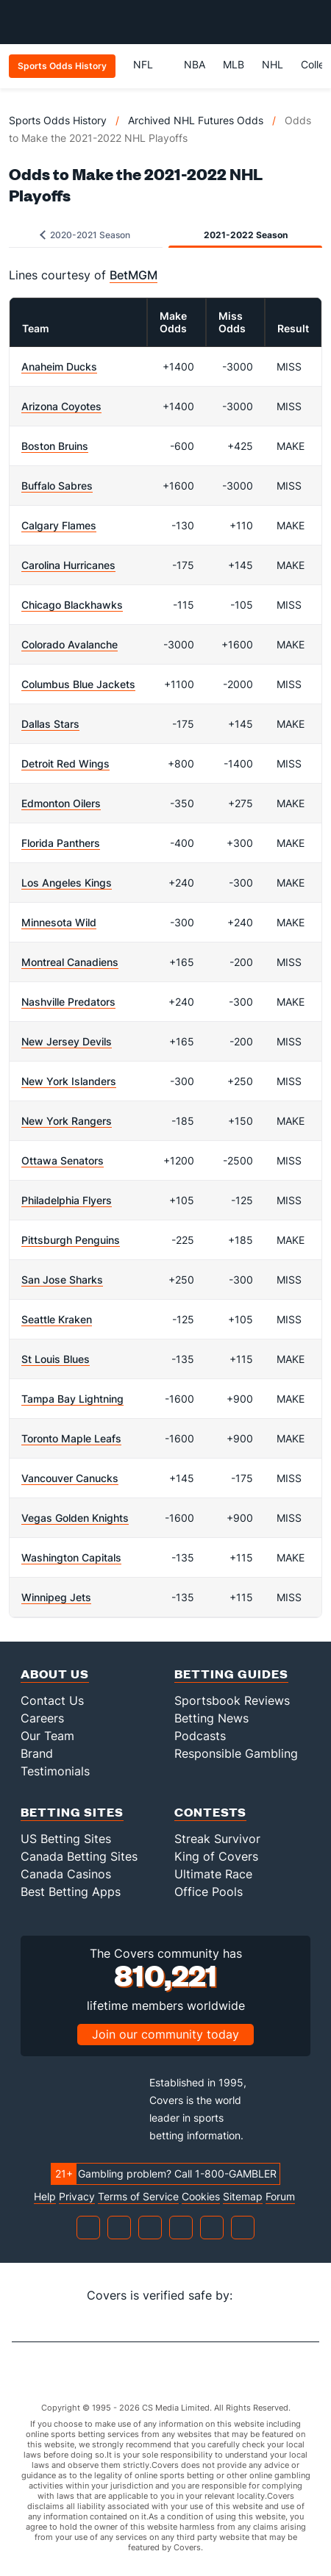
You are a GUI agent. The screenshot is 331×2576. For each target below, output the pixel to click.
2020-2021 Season (85, 234)
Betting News (211, 1718)
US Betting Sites (66, 1838)
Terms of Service (138, 2197)
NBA (194, 64)
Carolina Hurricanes (68, 565)
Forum (280, 2197)
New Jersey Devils (66, 1041)
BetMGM (133, 275)
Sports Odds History (58, 120)
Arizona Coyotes (61, 406)
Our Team (47, 1735)
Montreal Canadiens (69, 962)
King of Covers (216, 1856)
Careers (42, 1718)
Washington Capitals (71, 1557)
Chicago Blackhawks (72, 604)
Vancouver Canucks (69, 1478)
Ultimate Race (213, 1874)
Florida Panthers (60, 843)
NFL (149, 64)
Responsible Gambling (236, 1753)
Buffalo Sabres (57, 485)
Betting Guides (231, 1673)
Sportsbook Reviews (232, 1700)
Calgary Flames (58, 525)
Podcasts (200, 1735)
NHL (272, 64)
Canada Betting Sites (79, 1856)
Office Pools (208, 1891)
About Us (55, 1673)
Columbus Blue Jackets (78, 684)
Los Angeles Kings (66, 882)
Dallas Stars (50, 724)
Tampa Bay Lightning (72, 1398)
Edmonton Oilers (61, 803)
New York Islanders (68, 1081)
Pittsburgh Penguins (70, 1240)
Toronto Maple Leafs (71, 1438)
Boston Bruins (54, 446)
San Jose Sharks (62, 1279)
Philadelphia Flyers (66, 1200)
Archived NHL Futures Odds (195, 120)
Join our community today (165, 2034)
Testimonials (55, 1771)
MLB (233, 64)
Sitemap (243, 2197)
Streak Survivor (217, 1838)
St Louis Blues (55, 1359)
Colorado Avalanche (69, 644)
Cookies (201, 2197)
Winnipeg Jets (56, 1597)
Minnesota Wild (58, 922)
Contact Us (52, 1700)
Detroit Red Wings (65, 763)
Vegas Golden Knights (75, 1517)
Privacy (77, 2197)
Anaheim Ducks (59, 366)
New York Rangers (66, 1121)
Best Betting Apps (71, 1891)
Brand (37, 1753)
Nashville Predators (68, 1001)
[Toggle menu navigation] (312, 22)
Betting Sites (72, 1811)
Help (45, 2197)
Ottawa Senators (62, 1160)
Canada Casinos (66, 1874)
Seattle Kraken (56, 1319)
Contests (210, 1811)
